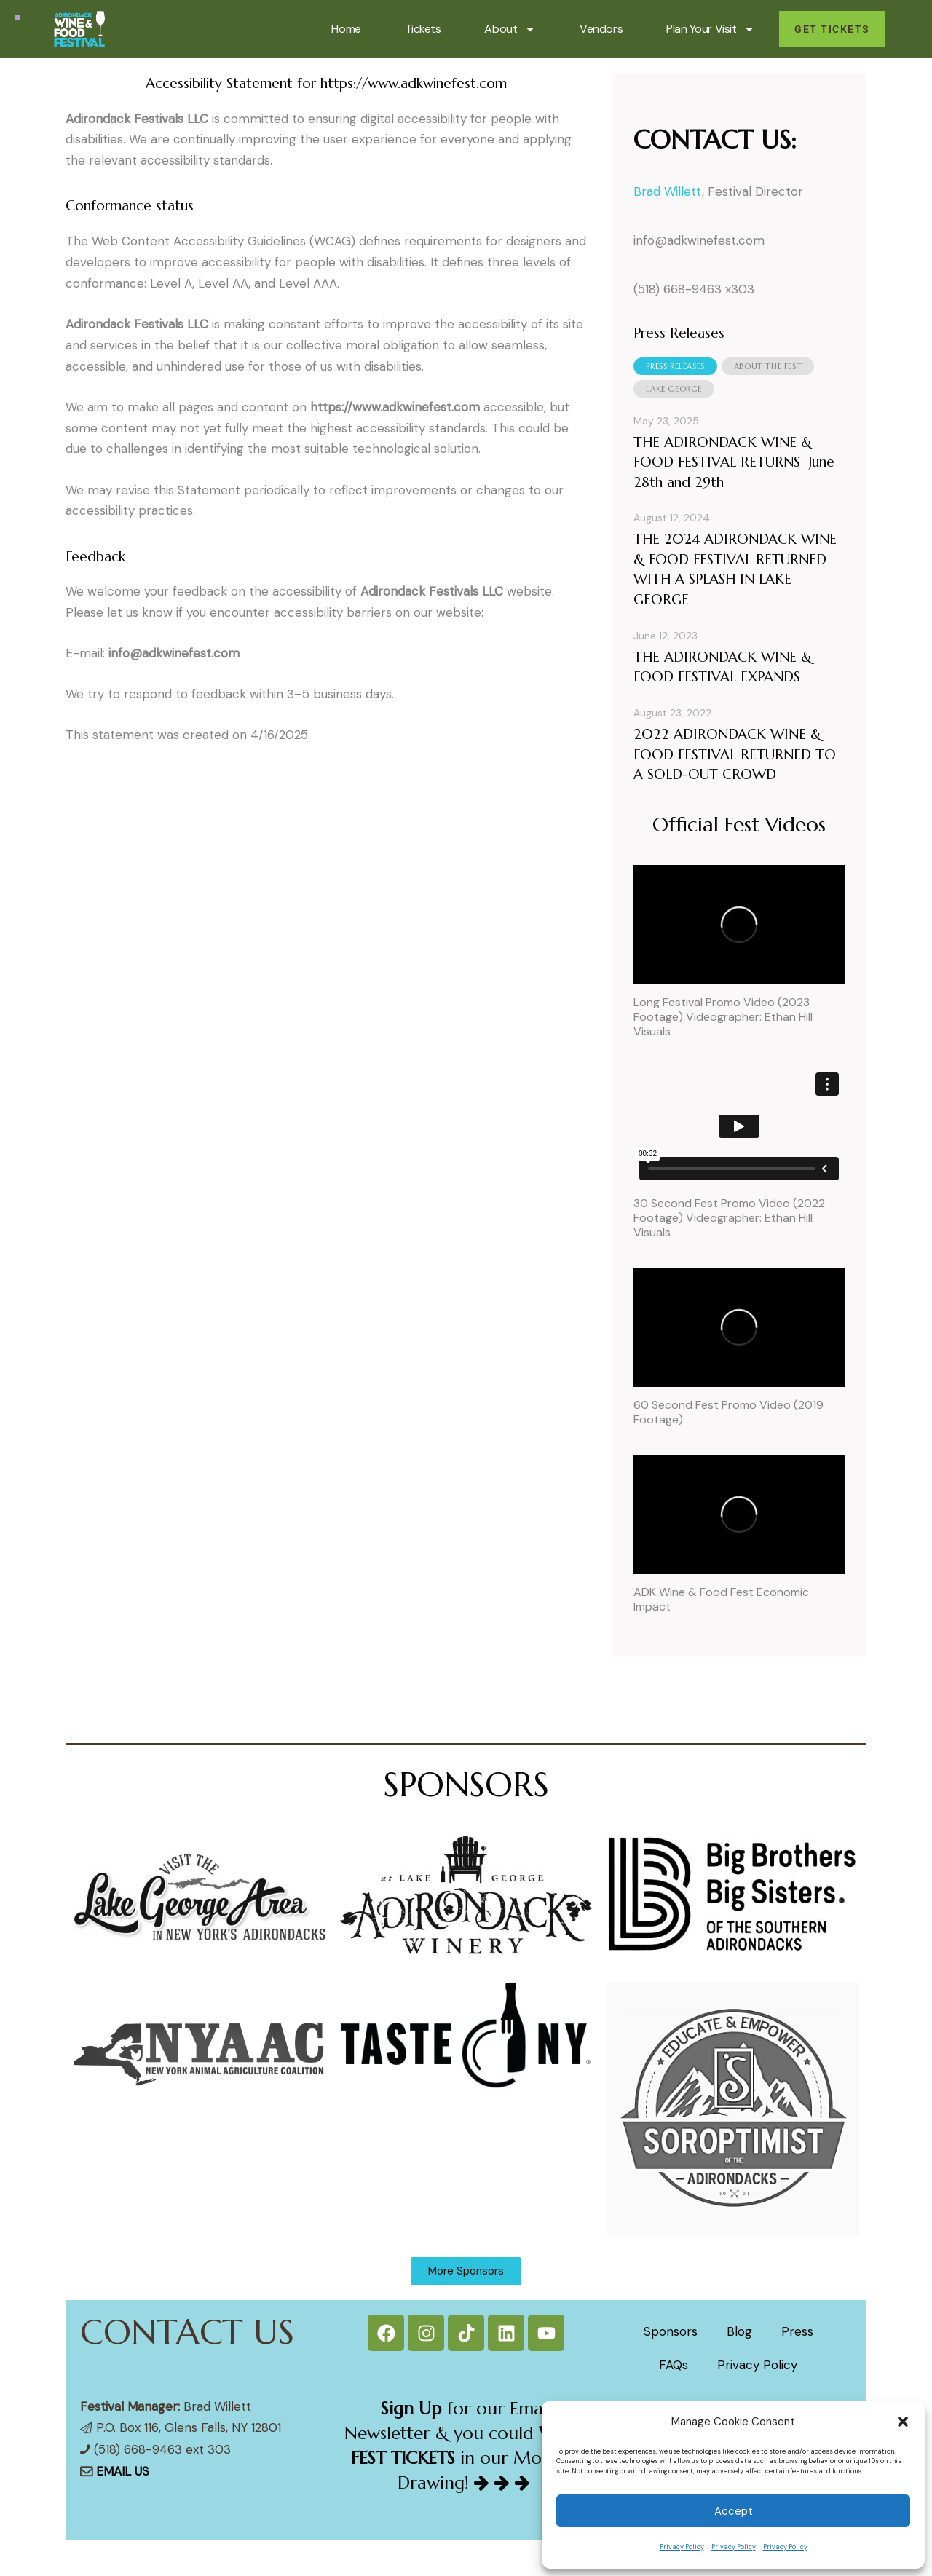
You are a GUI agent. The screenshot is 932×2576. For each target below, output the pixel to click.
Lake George (674, 389)
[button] (903, 2421)
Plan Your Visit (710, 29)
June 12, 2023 (665, 635)
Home (345, 28)
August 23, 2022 (672, 712)
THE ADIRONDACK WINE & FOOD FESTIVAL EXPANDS (722, 667)
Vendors (601, 28)
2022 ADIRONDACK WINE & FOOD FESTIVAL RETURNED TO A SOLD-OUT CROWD (734, 754)
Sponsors (671, 2331)
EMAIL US (122, 2471)
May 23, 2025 (666, 420)
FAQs (673, 2365)
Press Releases (675, 366)
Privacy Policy (682, 2547)
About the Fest (768, 366)
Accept (733, 2511)
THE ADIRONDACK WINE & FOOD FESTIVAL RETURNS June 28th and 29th (733, 462)
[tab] (674, 366)
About (510, 29)
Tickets (423, 28)
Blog (739, 2331)
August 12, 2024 (671, 517)
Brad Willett (667, 191)
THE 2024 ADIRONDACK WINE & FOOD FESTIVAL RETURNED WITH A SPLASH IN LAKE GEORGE (735, 569)
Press (797, 2331)
